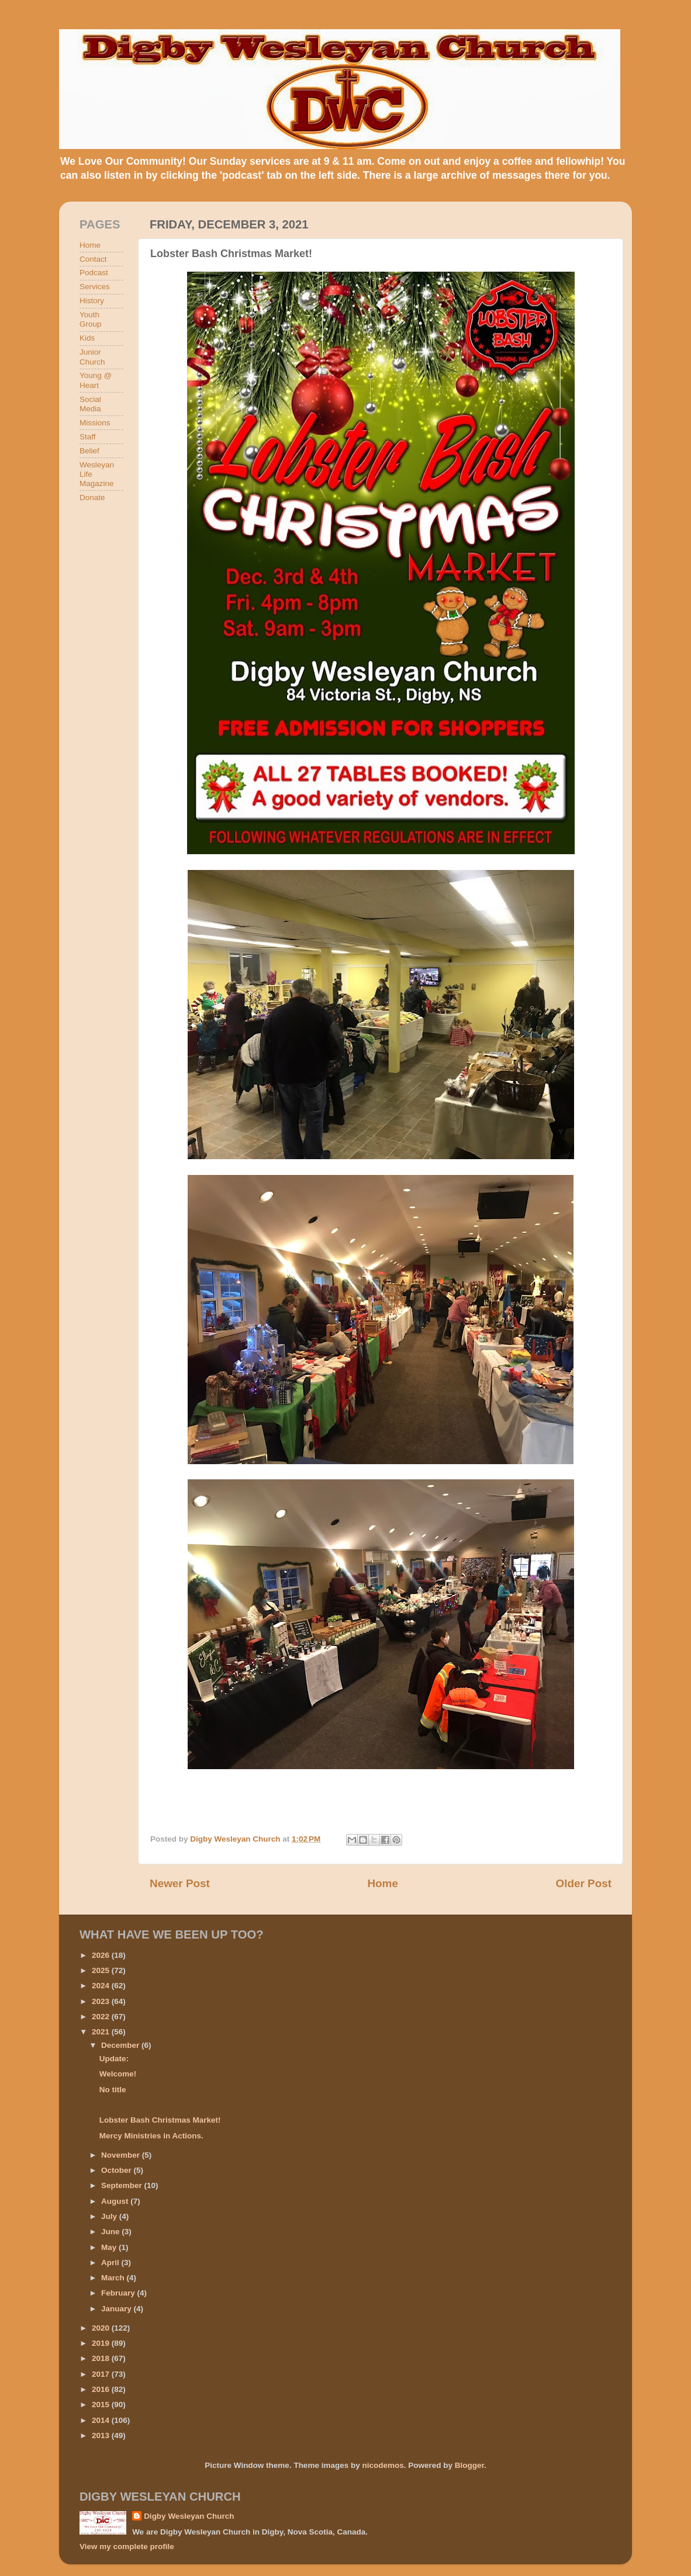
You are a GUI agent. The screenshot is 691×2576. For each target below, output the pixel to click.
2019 (102, 2343)
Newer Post (180, 1883)
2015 (102, 2404)
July (110, 2216)
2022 (102, 2016)
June (111, 2231)
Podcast (94, 272)
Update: (114, 2058)
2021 (102, 2031)
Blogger (469, 2465)
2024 (102, 1985)
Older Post (583, 1883)
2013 (102, 2435)
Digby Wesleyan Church (189, 2516)
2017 (102, 2374)
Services (95, 286)
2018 (102, 2358)
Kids (87, 338)
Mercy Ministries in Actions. (151, 2135)
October (117, 2170)
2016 (102, 2389)
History (92, 300)
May (110, 2247)
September (122, 2185)
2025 (102, 1970)
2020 (102, 2328)
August (115, 2201)
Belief (89, 450)
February (119, 2293)
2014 (102, 2420)
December (121, 2045)
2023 (102, 2001)
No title (112, 2089)
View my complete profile (127, 2546)
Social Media (90, 404)
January (117, 2308)
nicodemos (382, 2465)
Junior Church (92, 357)
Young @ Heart (96, 380)
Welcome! (118, 2073)
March (114, 2277)
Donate (92, 497)
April (111, 2262)
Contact (93, 259)
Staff (88, 436)
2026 (102, 1955)
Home (382, 1883)
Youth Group (91, 319)
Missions (95, 422)
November (121, 2155)
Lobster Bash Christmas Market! (160, 2120)
